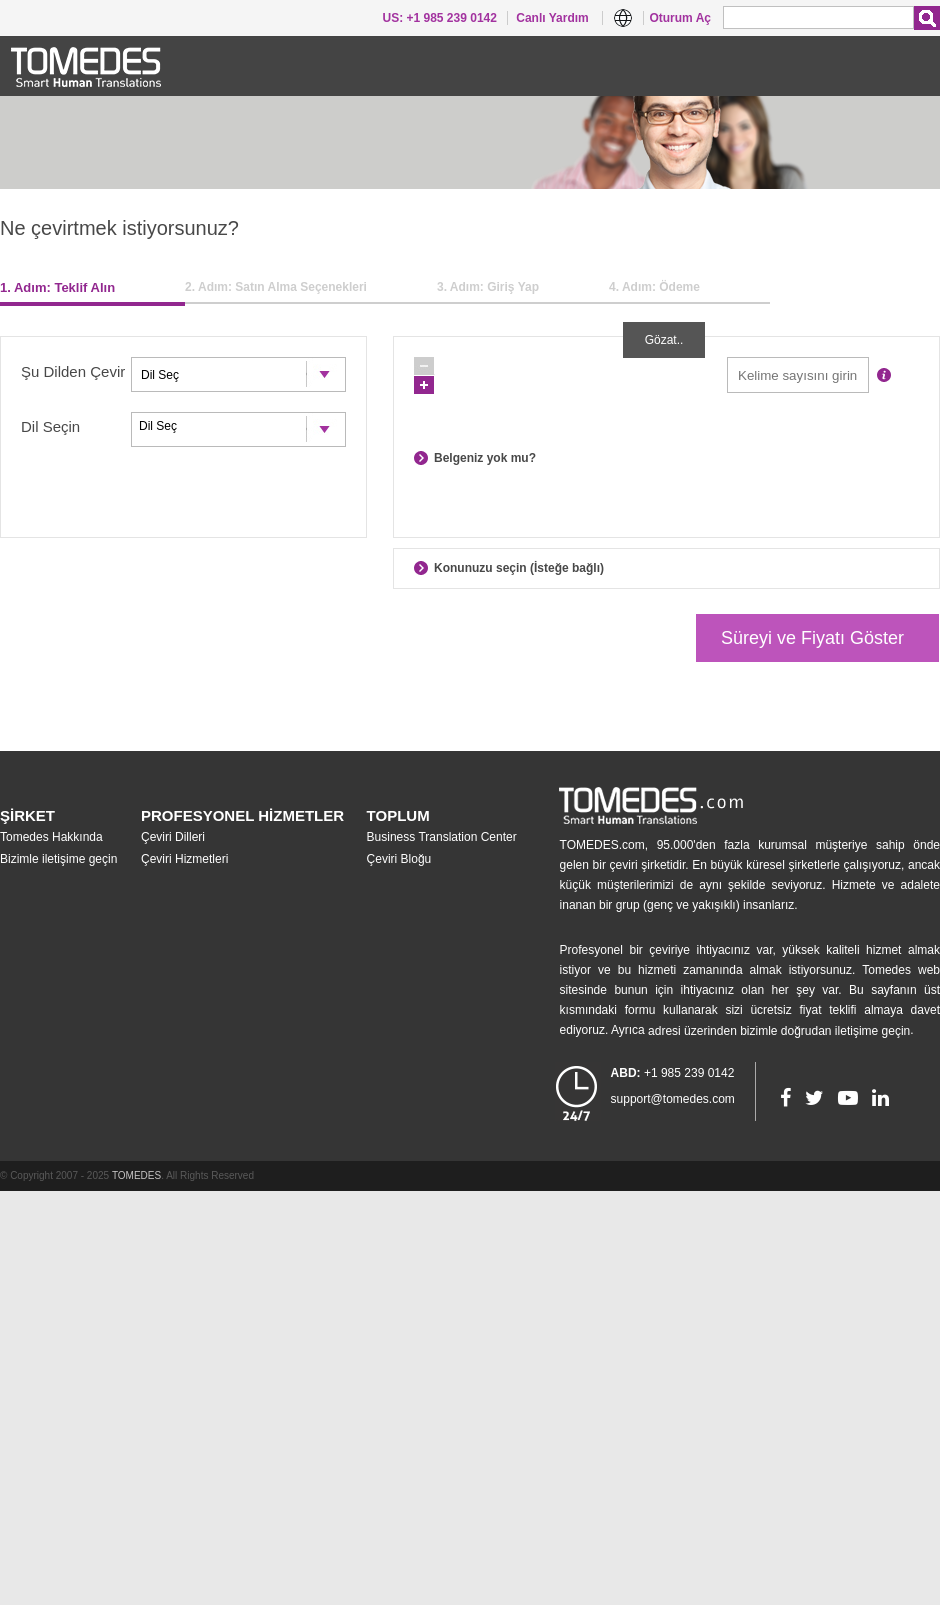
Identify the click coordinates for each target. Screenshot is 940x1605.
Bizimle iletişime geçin (58, 859)
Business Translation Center (442, 837)
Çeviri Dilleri (173, 837)
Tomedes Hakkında (51, 837)
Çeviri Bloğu (399, 859)
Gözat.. (664, 340)
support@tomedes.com (673, 1099)
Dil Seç (238, 426)
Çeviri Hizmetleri (184, 859)
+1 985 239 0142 (673, 1073)
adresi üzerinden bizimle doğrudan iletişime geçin (779, 1031)
